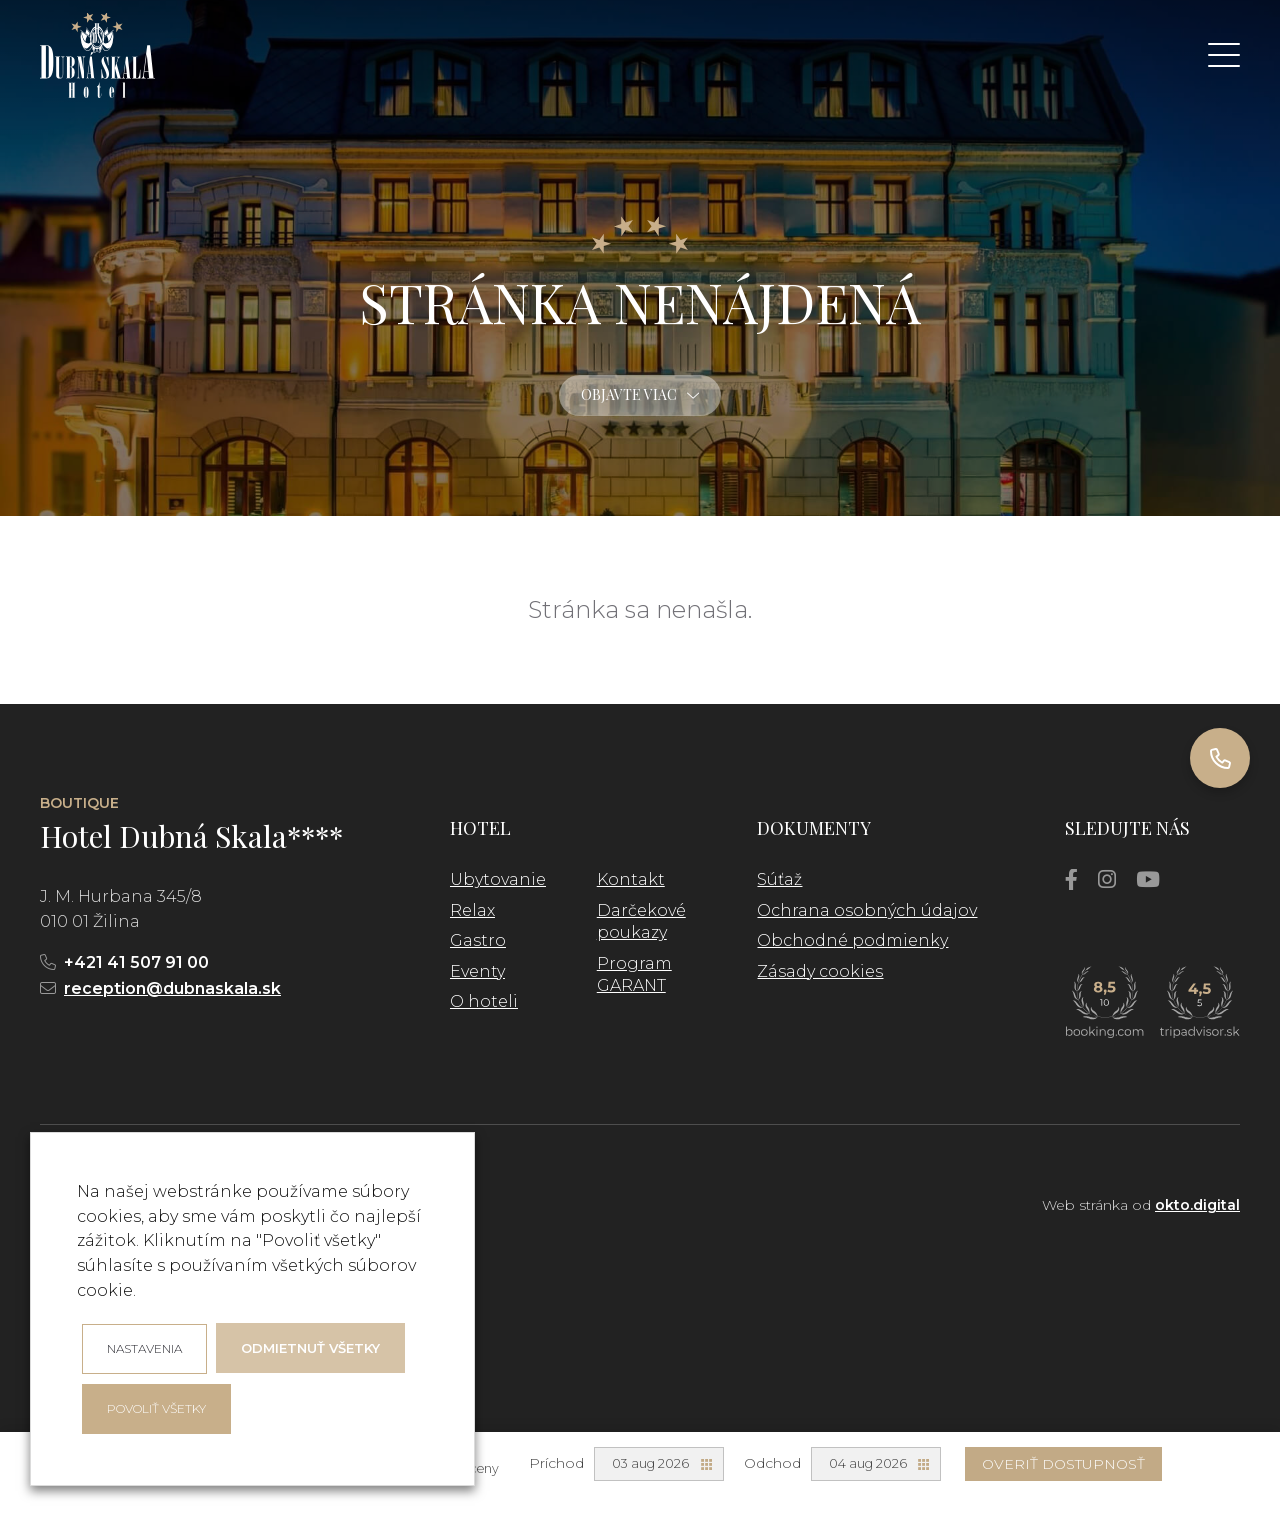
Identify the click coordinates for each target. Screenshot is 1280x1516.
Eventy (477, 971)
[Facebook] (1071, 879)
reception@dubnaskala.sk (172, 988)
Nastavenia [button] (144, 1348)
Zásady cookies (820, 971)
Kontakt (631, 879)
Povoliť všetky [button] (156, 1408)
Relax (472, 910)
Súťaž (779, 879)
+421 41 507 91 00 (136, 962)
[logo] (97, 55)
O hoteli (484, 1001)
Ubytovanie (498, 879)
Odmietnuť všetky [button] (310, 1348)
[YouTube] (1148, 879)
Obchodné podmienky (852, 940)
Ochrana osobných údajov (867, 910)
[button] (1224, 55)
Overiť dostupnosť (1063, 1464)
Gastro (478, 940)
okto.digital (1197, 1205)
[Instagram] (1107, 879)
